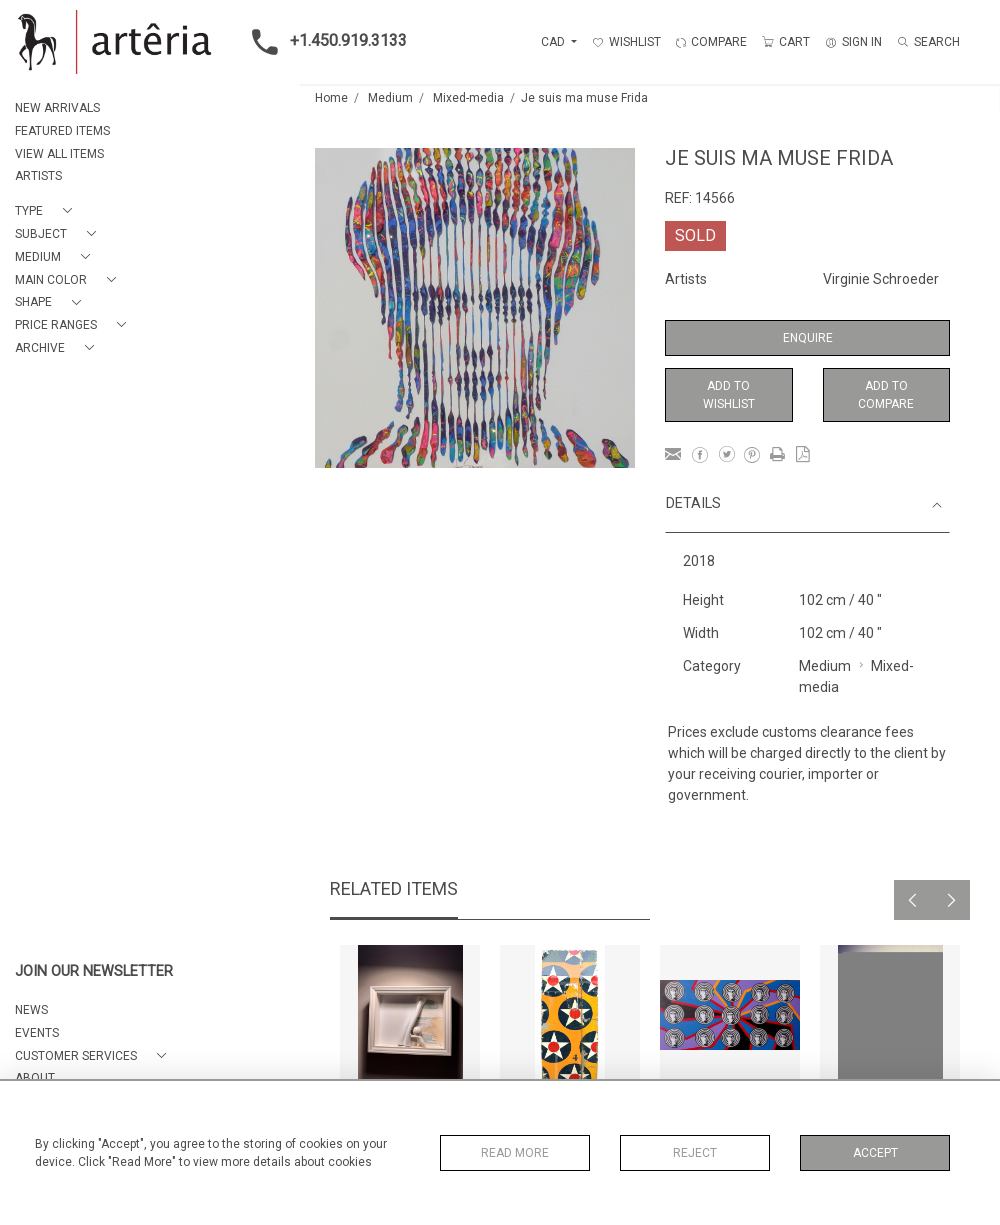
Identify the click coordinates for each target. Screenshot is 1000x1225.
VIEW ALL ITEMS (59, 154)
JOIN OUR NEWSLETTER (94, 971)
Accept (875, 1153)
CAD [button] (554, 42)
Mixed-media (468, 98)
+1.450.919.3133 (323, 42)
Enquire (808, 338)
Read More (515, 1153)
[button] (47, 211)
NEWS (31, 1010)
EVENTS (37, 1033)
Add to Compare (886, 395)
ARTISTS (38, 176)
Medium (390, 98)
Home (331, 98)
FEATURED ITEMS (62, 131)
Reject (695, 1153)
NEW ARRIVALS (57, 108)
